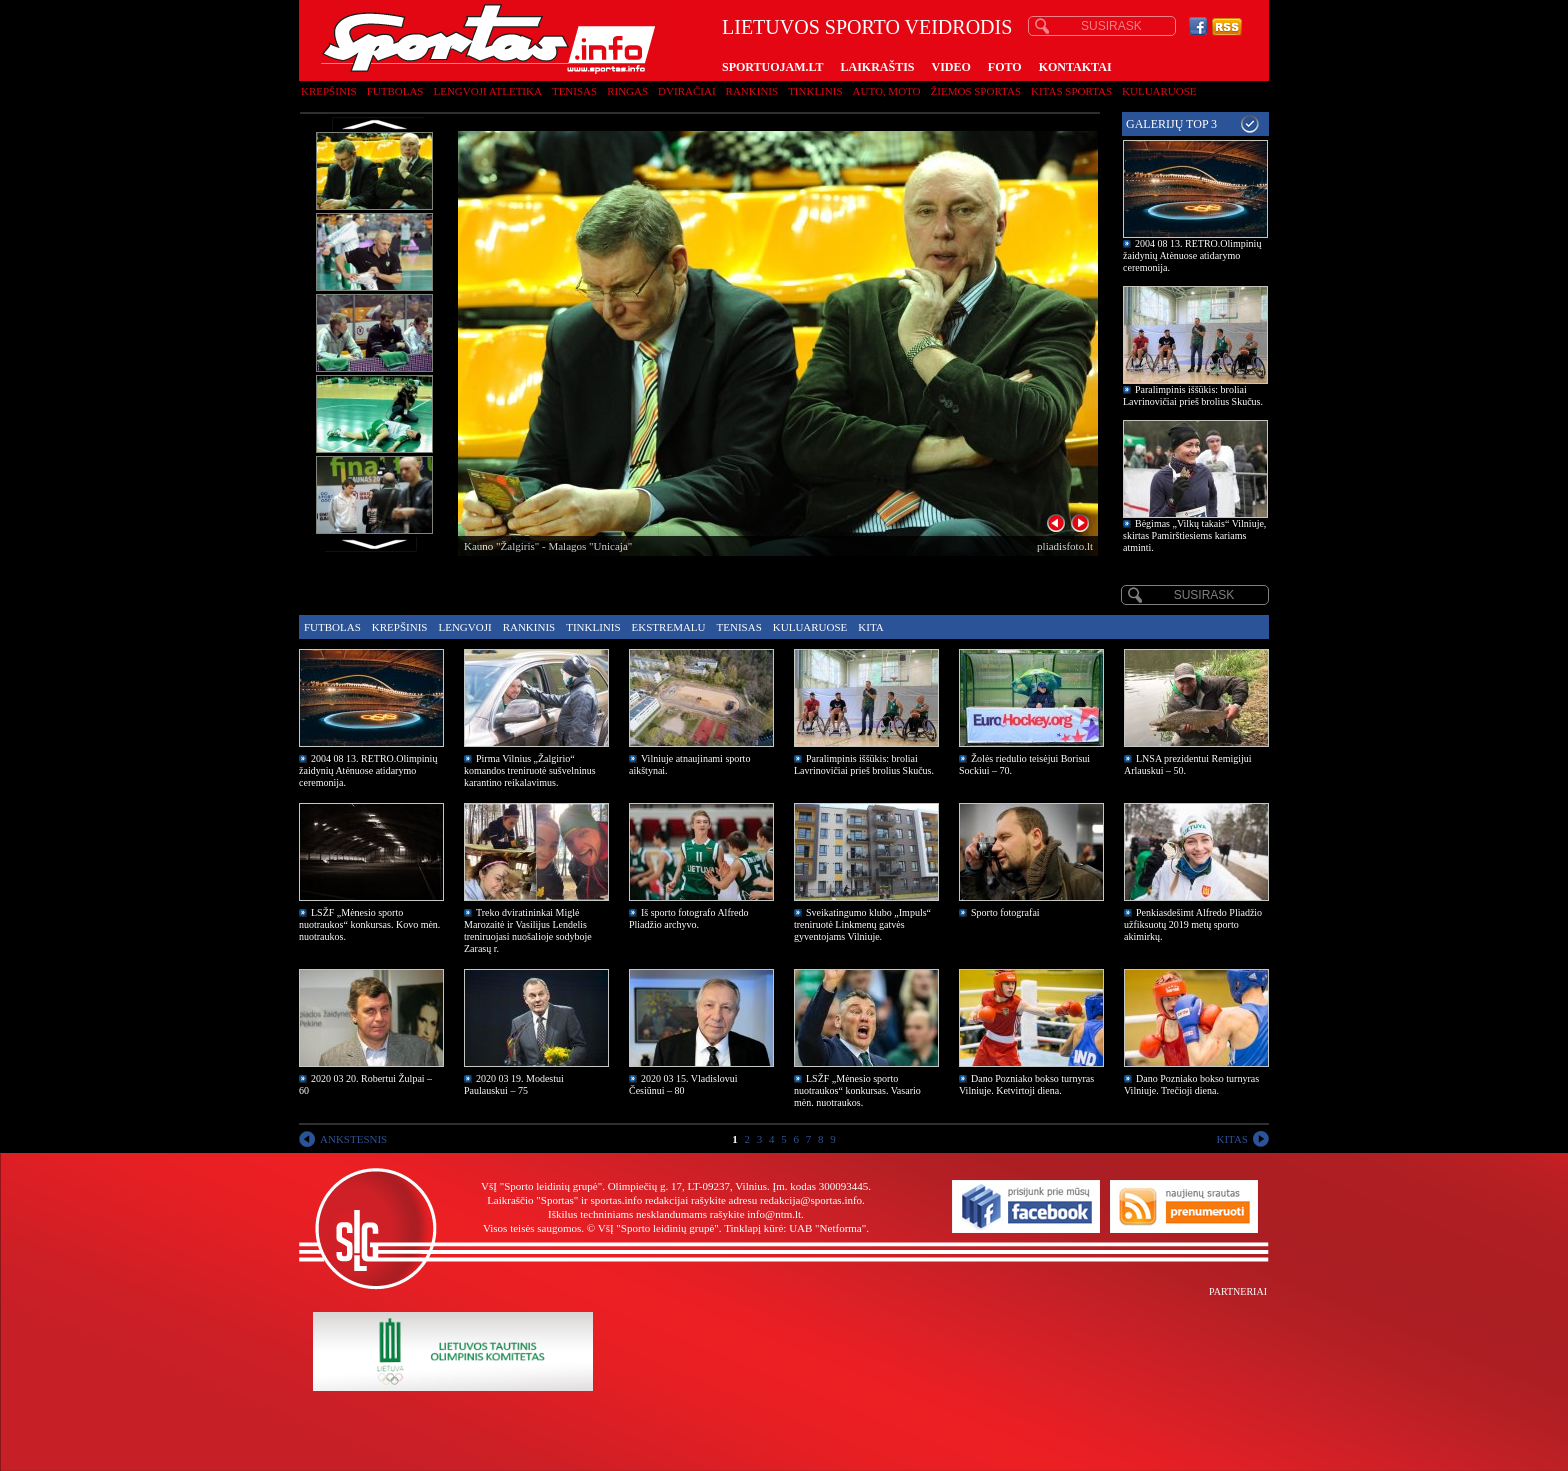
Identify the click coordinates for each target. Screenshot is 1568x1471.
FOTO (1005, 67)
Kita (870, 627)
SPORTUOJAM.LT (772, 67)
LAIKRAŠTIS (877, 67)
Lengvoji (464, 627)
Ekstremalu (669, 627)
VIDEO (951, 67)
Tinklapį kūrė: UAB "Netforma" (795, 1228)
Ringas (627, 91)
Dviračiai (686, 91)
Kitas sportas (1071, 91)
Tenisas (574, 91)
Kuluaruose (1159, 91)
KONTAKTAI (1075, 67)
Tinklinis (815, 91)
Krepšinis (329, 91)
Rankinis (752, 91)
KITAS (1232, 1139)
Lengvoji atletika (487, 91)
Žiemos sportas (976, 91)
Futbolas (395, 91)
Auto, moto (887, 91)
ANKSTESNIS (353, 1139)
